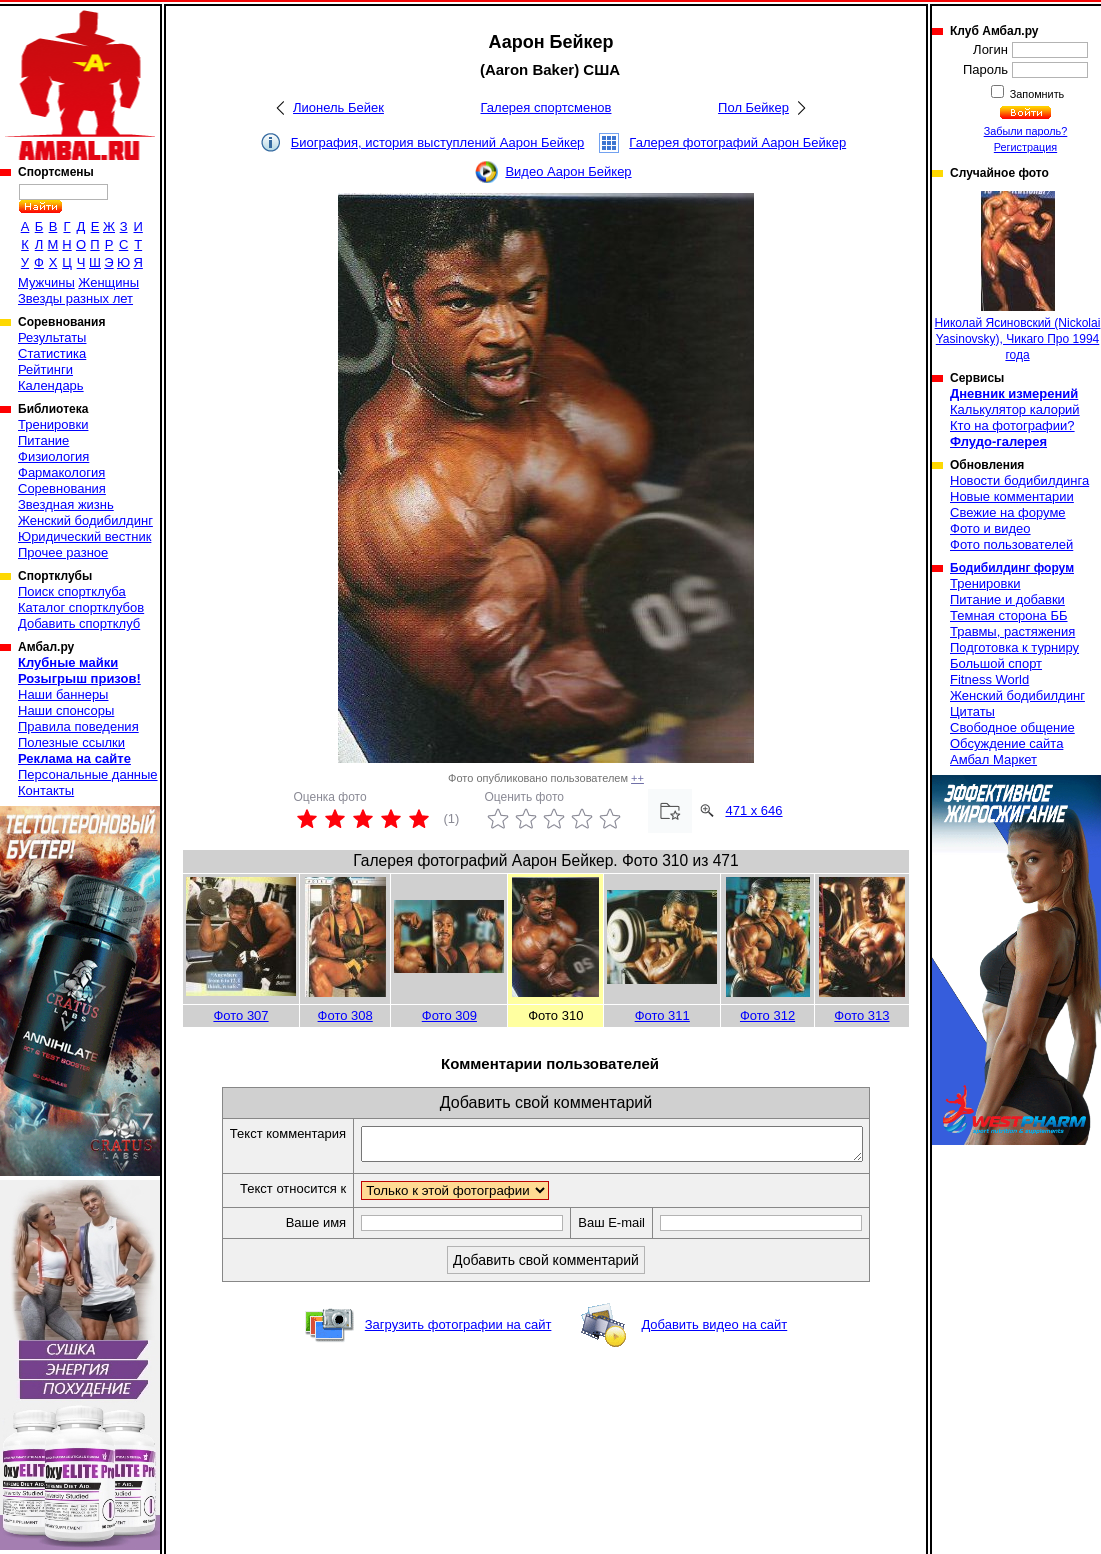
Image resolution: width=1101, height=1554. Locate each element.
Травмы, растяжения (1012, 631)
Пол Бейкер (753, 107)
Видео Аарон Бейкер (568, 171)
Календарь (51, 385)
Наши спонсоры (66, 710)
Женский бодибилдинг (85, 520)
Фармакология (61, 472)
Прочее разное (63, 552)
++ (637, 778)
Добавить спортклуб (79, 623)
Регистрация (1025, 147)
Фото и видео (990, 528)
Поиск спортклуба (72, 591)
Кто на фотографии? (1012, 425)
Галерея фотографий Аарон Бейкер (737, 142)
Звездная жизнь (66, 504)
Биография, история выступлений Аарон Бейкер (438, 142)
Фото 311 (662, 1015)
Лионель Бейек (338, 107)
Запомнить (1036, 94)
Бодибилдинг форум (1012, 568)
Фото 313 (861, 1015)
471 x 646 (753, 810)
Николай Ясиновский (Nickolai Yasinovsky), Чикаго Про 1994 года (1018, 276)
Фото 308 (345, 1015)
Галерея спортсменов (546, 107)
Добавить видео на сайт (714, 1330)
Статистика (52, 353)
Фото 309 (449, 1015)
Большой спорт (996, 663)
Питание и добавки (1007, 599)
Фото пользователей (1011, 544)
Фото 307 (240, 1015)
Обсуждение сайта (1006, 743)
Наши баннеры (63, 694)
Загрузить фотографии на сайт (458, 1330)
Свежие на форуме (1008, 512)
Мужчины (46, 282)
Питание (43, 440)
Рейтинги (45, 369)
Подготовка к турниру (1014, 647)
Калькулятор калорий (1015, 409)
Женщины (108, 282)
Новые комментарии (1012, 496)
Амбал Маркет (993, 759)
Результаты (52, 337)
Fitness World (989, 679)
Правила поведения (78, 726)
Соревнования (62, 488)
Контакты (46, 790)
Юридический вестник (84, 536)
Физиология (53, 456)
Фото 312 (767, 1015)
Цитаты (972, 711)
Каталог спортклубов (81, 607)
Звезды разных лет (75, 298)
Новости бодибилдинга (1019, 480)
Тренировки (53, 424)
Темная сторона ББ (1009, 615)
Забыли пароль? (1026, 131)
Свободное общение (1012, 727)
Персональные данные (88, 774)
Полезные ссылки (71, 742)
